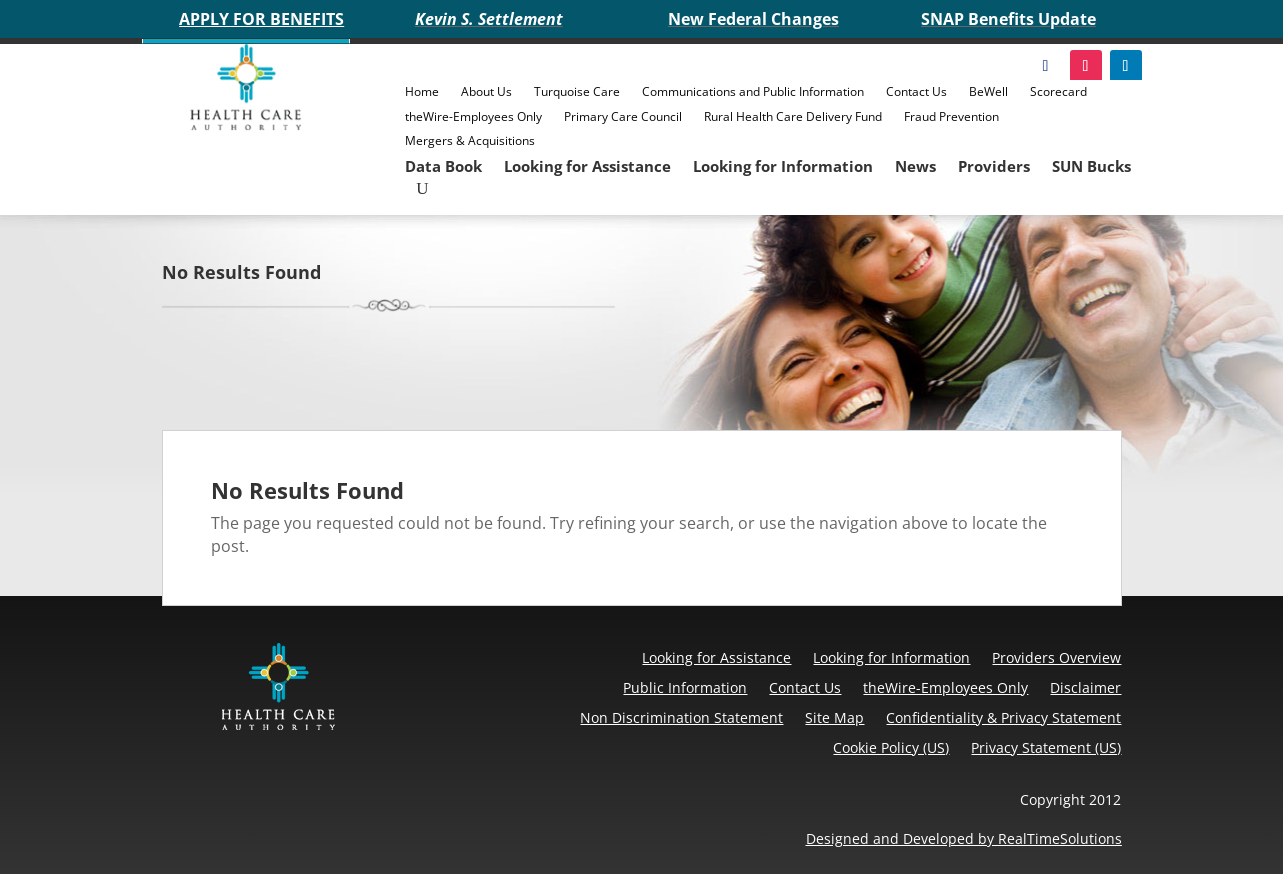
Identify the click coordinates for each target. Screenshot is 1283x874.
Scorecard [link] (1058, 91)
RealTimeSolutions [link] (1060, 838)
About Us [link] (486, 91)
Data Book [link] (443, 166)
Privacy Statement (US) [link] (1046, 747)
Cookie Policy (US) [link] (891, 747)
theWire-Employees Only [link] (473, 116)
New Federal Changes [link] (753, 19)
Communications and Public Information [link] (753, 91)
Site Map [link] (834, 717)
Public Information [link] (685, 687)
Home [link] (422, 91)
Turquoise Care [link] (577, 91)
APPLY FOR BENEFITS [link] (261, 19)
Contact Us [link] (916, 91)
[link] (246, 125)
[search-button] (422, 189)
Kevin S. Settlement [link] (489, 19)
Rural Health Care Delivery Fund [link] (793, 116)
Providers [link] (994, 166)
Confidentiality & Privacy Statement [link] (1003, 717)
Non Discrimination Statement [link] (681, 717)
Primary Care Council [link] (623, 116)
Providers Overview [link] (1056, 657)
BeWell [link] (988, 91)
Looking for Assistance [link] (587, 166)
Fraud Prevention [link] (951, 116)
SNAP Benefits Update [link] (1008, 19)
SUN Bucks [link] (1091, 166)
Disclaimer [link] (1085, 687)
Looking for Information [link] (783, 166)
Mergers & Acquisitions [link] (470, 140)
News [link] (915, 166)
